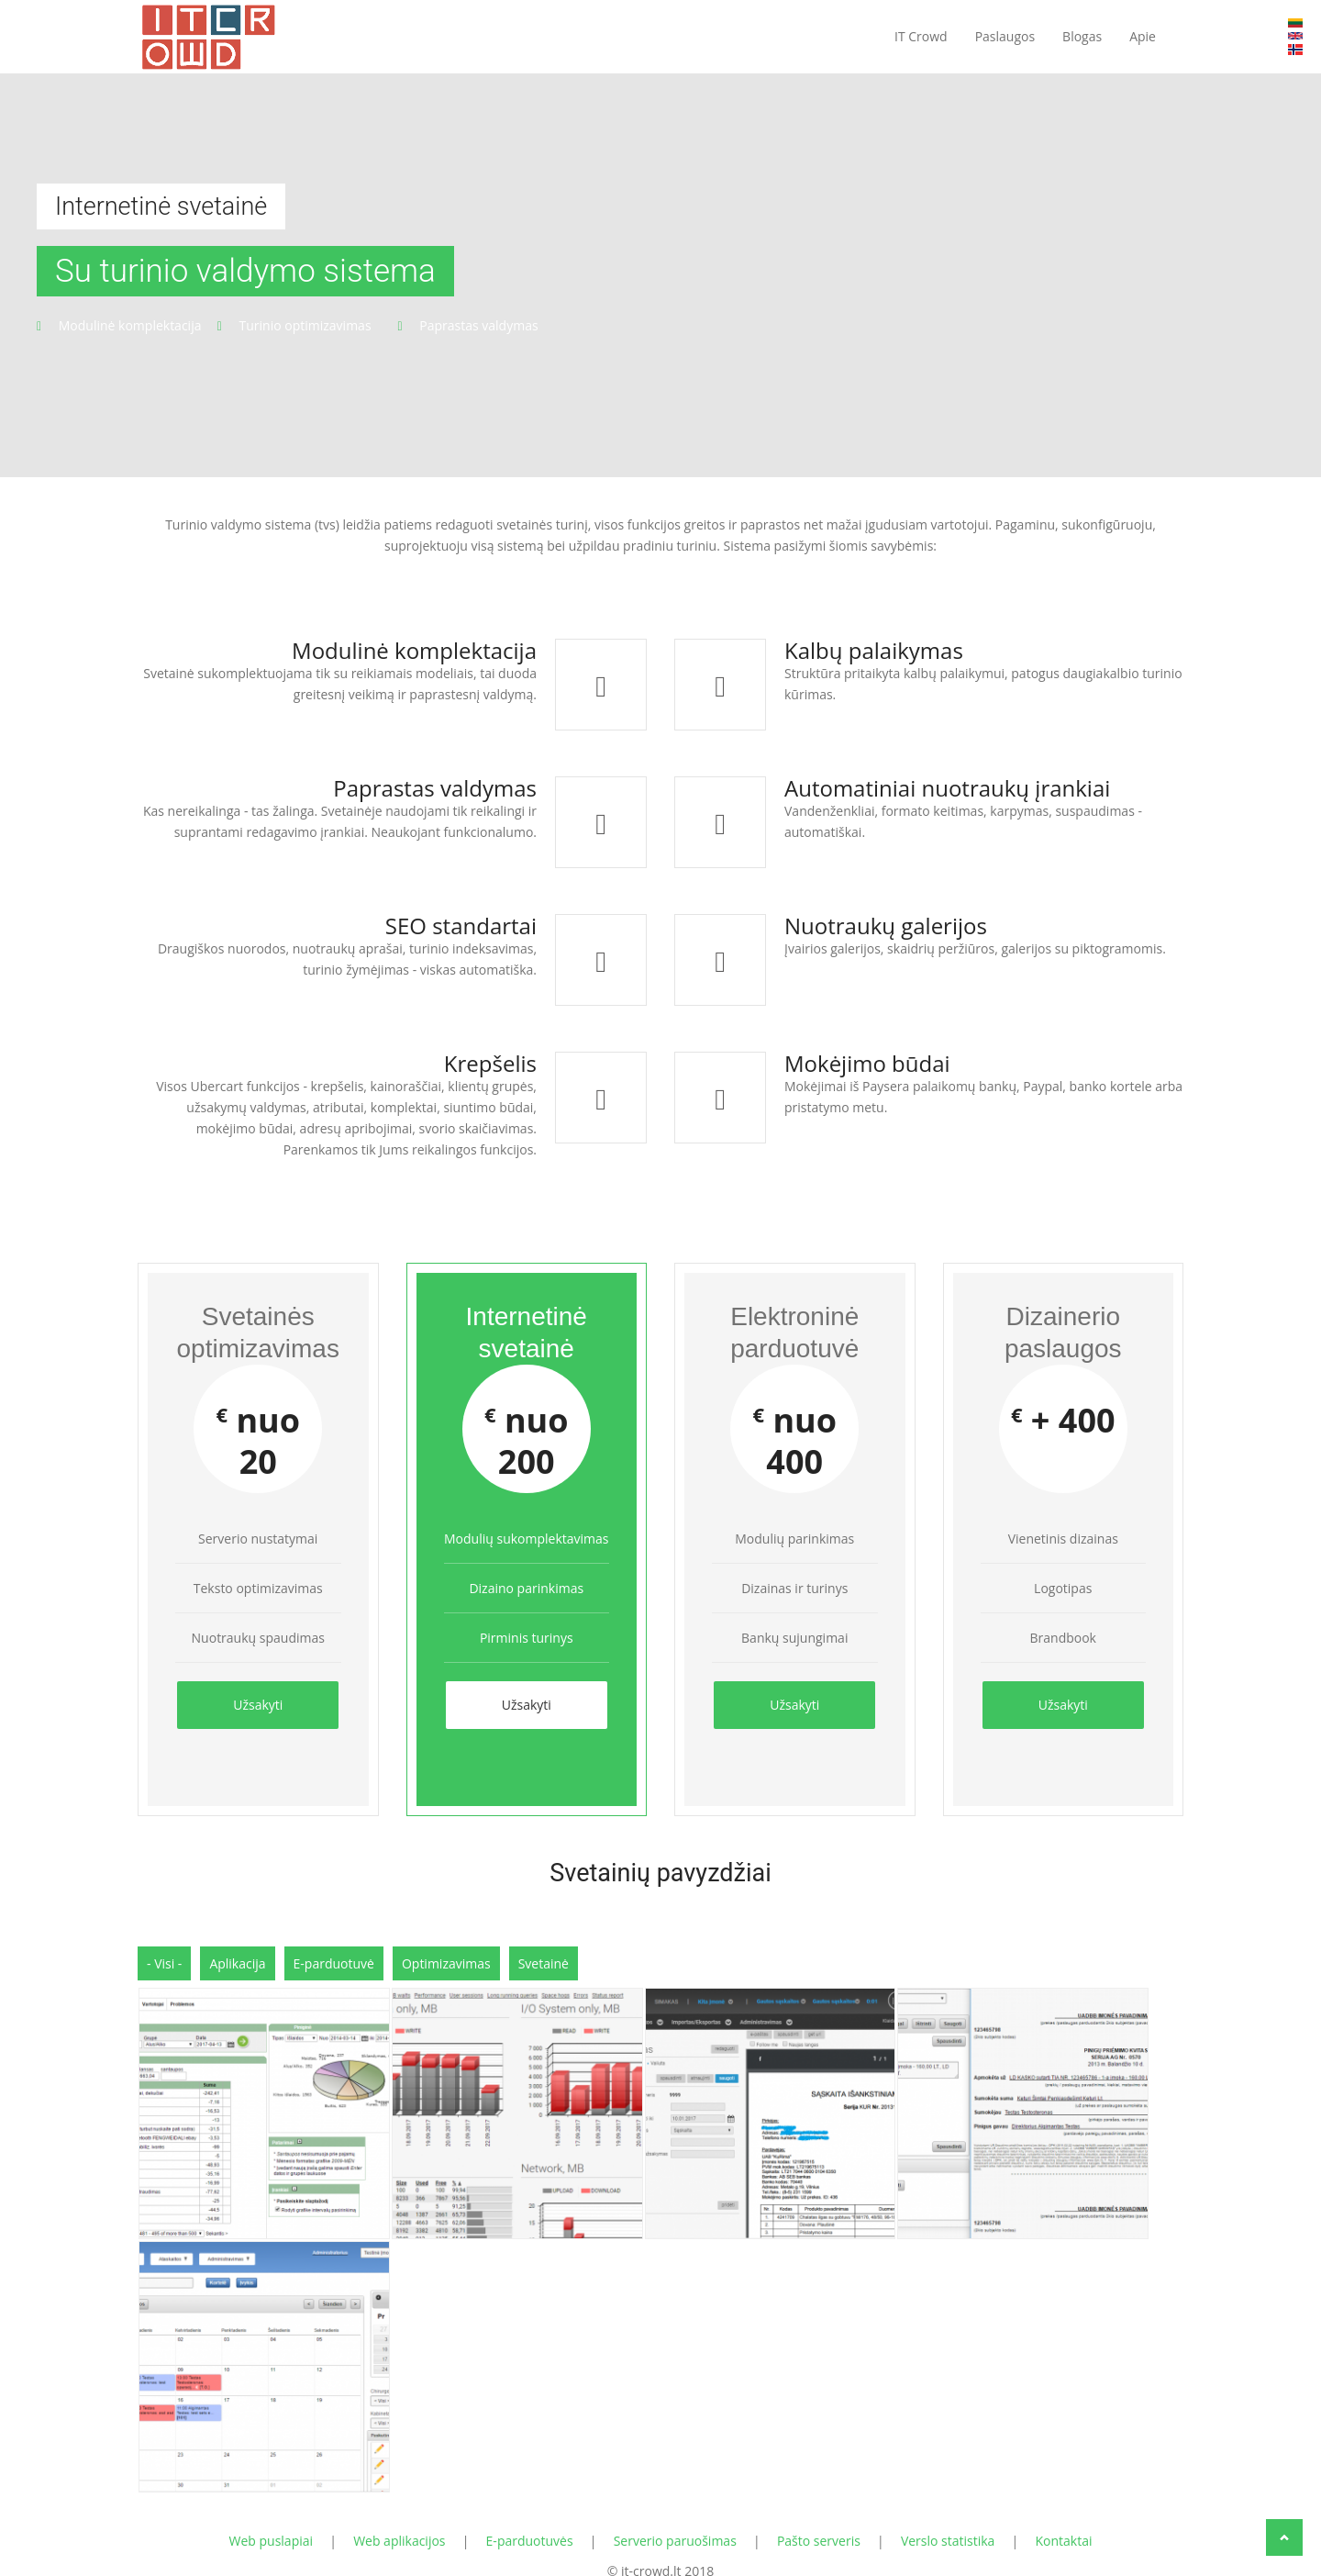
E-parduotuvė (334, 1953)
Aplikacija (237, 1953)
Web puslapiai (271, 2526)
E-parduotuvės (529, 2526)
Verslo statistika (948, 2526)
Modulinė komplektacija (414, 650)
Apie (1142, 36)
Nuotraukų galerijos (885, 925)
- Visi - (164, 1953)
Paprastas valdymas (435, 788)
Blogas (1082, 36)
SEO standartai (461, 925)
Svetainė (543, 1953)
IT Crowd (921, 36)
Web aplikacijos (399, 2526)
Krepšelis (490, 1063)
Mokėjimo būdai (867, 1063)
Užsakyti (258, 1704)
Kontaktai (1063, 2526)
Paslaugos (1005, 36)
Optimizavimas (446, 1953)
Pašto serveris (818, 2526)
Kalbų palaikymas (873, 650)
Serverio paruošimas (675, 2526)
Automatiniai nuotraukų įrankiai (947, 788)
